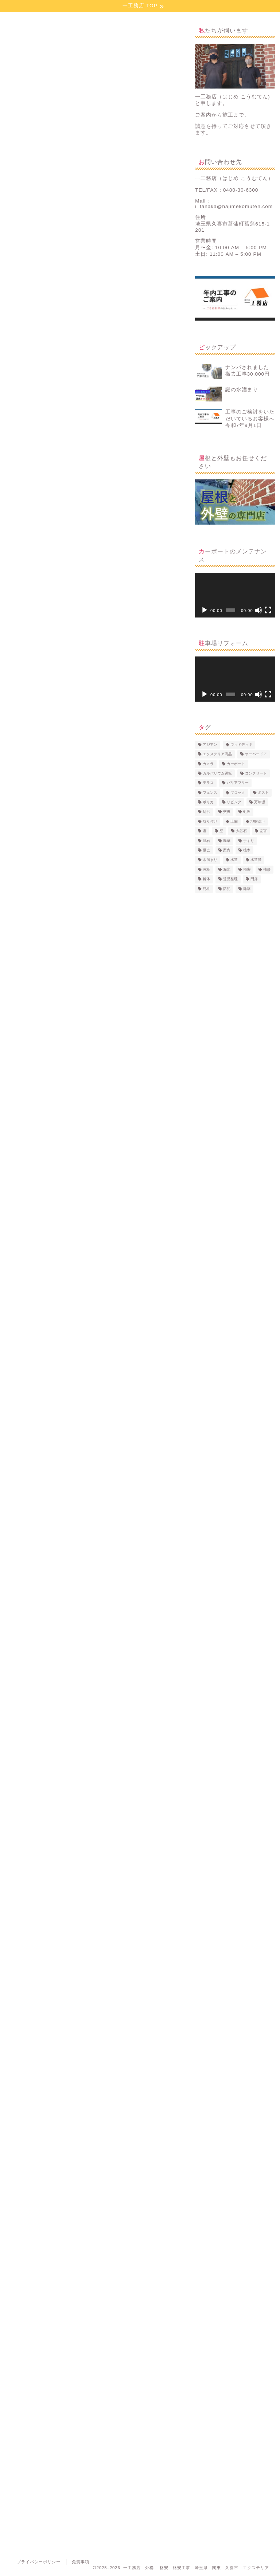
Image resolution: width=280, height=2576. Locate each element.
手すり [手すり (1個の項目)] (248, 841)
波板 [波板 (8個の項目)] (206, 869)
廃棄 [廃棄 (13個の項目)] (226, 841)
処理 (81, 2346)
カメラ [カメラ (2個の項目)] (208, 764)
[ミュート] (258, 610)
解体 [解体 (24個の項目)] (206, 879)
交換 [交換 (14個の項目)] (226, 812)
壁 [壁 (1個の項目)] (221, 831)
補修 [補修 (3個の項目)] (267, 869)
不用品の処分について (60, 533)
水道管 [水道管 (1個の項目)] (255, 860)
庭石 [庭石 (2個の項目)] (206, 841)
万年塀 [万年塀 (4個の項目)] (259, 802)
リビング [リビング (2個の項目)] (234, 802)
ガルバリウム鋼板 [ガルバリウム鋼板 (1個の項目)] (217, 773)
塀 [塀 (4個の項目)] (204, 831)
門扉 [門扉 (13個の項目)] (254, 879)
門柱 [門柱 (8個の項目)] (206, 889)
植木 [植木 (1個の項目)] (246, 850)
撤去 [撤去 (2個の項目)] (206, 850)
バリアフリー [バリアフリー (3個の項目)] (238, 783)
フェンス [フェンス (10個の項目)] (210, 793)
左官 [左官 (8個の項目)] (263, 831)
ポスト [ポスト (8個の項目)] (263, 793)
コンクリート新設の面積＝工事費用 (76, 543)
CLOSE (159, 505)
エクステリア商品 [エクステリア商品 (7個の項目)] (217, 754)
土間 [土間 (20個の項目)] (234, 821)
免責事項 (80, 2562)
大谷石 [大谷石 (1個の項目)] (241, 831)
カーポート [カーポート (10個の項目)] (236, 764)
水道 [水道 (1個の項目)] (234, 860)
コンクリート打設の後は (63, 553)
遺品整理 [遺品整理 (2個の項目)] (230, 879)
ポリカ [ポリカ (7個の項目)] (208, 802)
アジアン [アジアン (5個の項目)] (210, 744)
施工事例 (15, 34)
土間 (101, 2346)
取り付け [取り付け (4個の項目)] (210, 821)
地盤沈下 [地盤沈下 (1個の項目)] (257, 821)
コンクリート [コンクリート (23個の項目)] (256, 773)
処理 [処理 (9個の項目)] (246, 812)
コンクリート (53, 2346)
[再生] (204, 610)
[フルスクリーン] (268, 610)
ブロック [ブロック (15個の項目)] (237, 793)
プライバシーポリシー (39, 2562)
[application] (235, 595)
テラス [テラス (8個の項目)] (208, 783)
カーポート (20, 2346)
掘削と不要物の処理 (44, 522)
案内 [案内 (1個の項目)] (226, 850)
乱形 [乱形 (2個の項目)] (206, 812)
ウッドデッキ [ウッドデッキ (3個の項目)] (241, 744)
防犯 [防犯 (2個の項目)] (226, 889)
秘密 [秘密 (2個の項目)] (246, 869)
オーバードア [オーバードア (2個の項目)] (256, 754)
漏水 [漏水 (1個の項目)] (226, 869)
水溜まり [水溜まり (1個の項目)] (210, 860)
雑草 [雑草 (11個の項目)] (246, 889)
